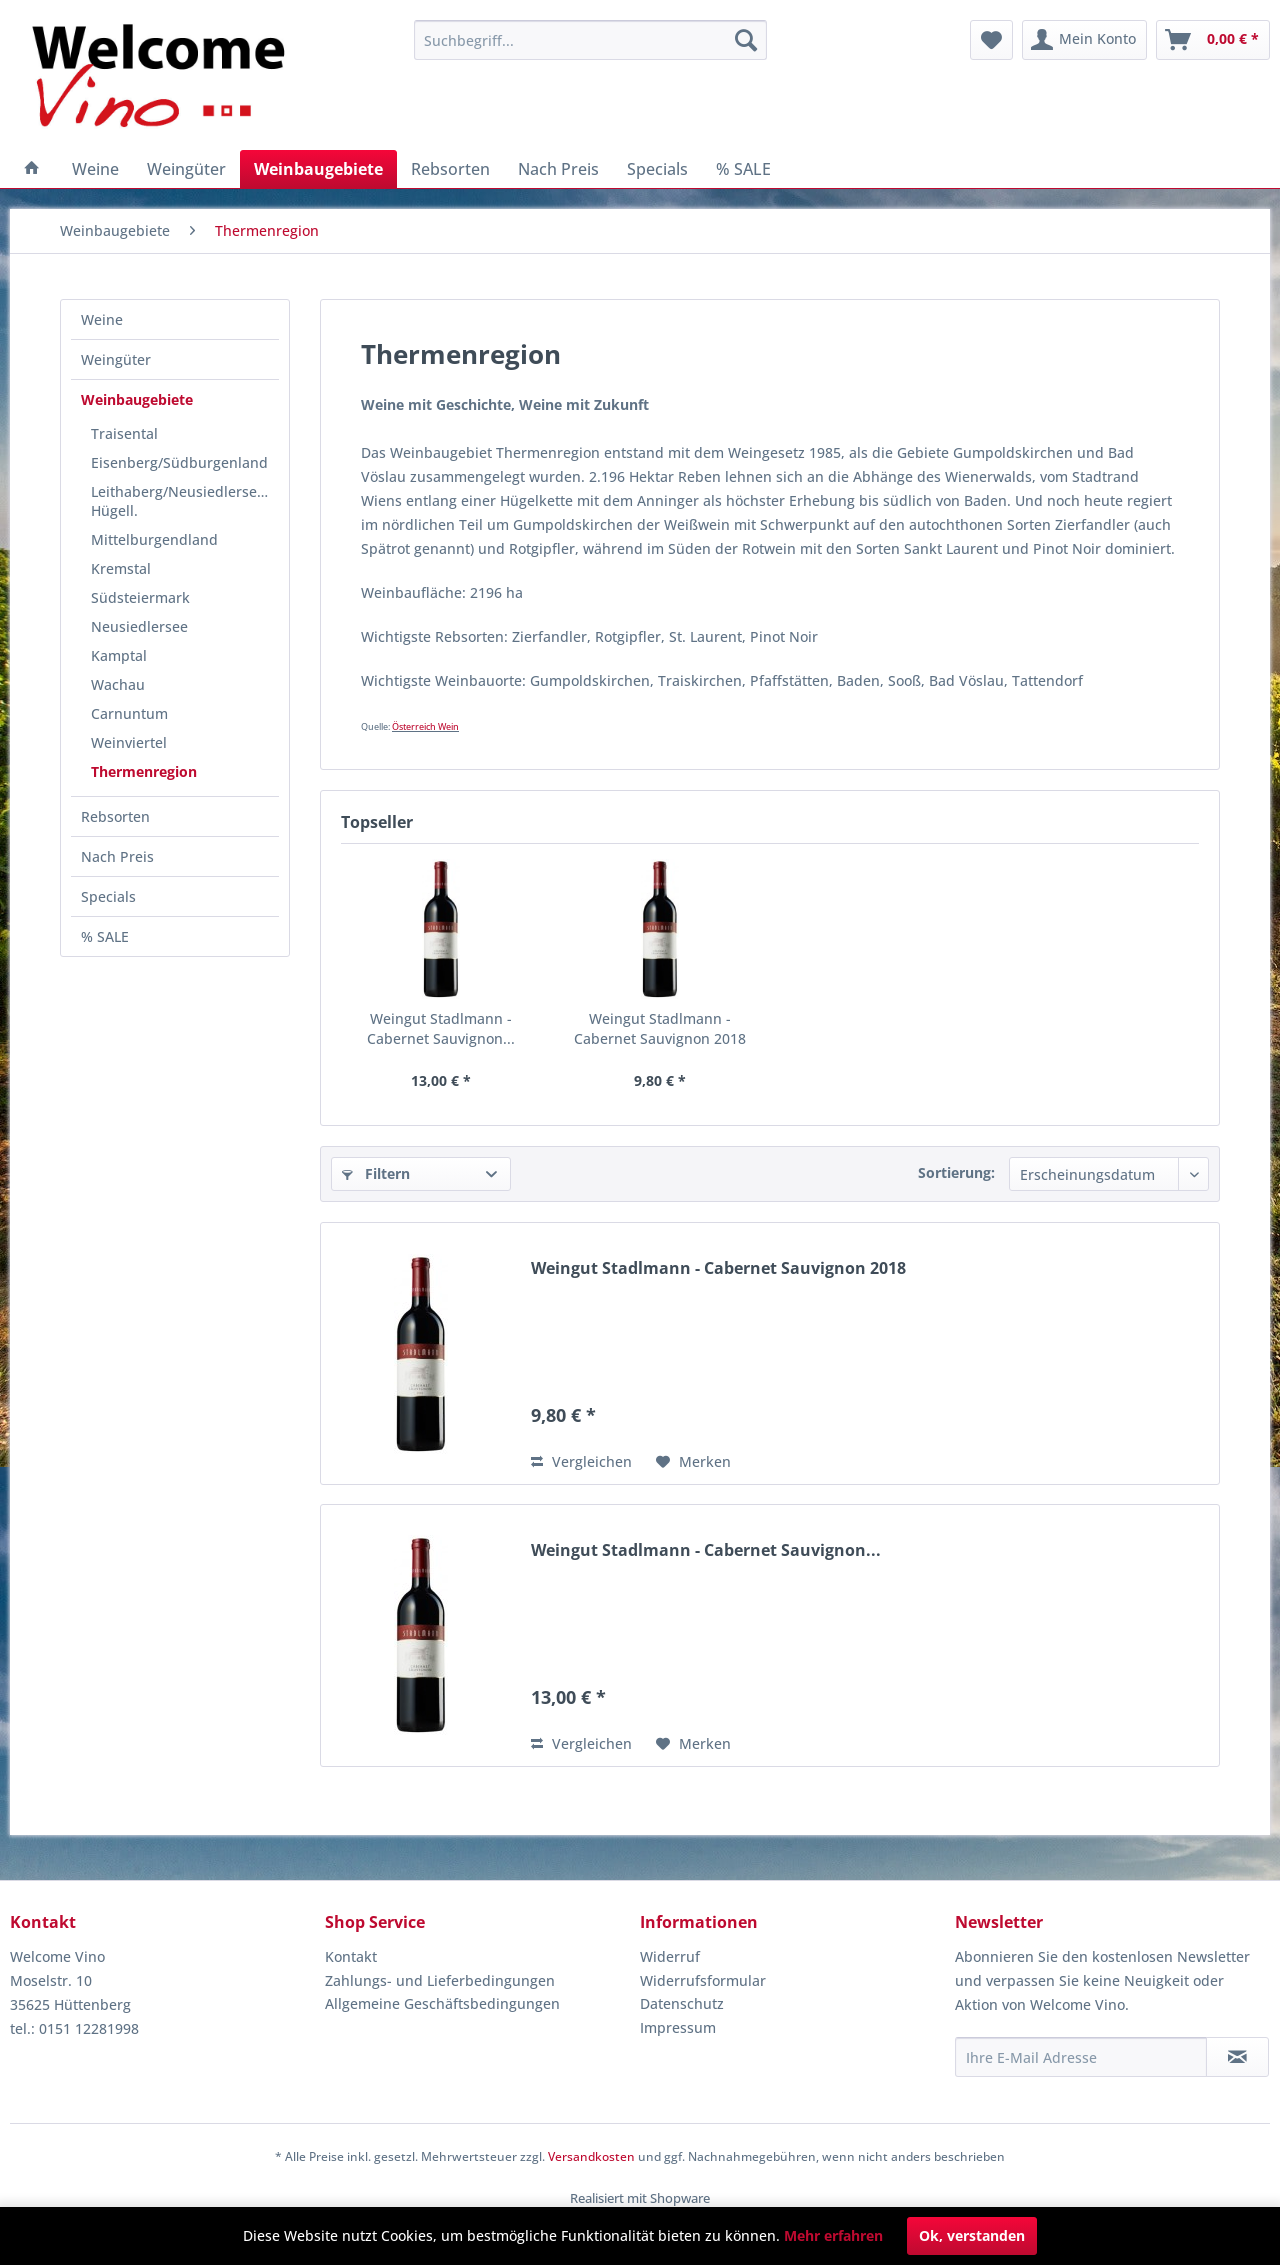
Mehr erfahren (833, 2235)
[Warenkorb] (1213, 40)
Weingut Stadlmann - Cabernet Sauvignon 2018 (660, 1028)
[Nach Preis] (558, 169)
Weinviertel (129, 742)
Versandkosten (591, 2156)
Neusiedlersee (139, 626)
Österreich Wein (425, 726)
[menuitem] (590, 40)
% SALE (105, 936)
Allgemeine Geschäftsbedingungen (442, 2003)
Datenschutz (682, 2003)
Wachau (118, 684)
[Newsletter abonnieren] (1237, 2057)
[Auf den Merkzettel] (693, 1462)
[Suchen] (746, 40)
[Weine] (95, 169)
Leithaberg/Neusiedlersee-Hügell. (180, 501)
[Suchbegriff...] (590, 40)
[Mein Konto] (1084, 40)
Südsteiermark (140, 597)
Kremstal (121, 568)
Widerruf (670, 1956)
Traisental (124, 433)
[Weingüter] (186, 169)
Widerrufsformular (703, 1980)
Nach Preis (117, 856)
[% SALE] (743, 169)
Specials (108, 896)
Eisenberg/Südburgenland (179, 462)
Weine (102, 319)
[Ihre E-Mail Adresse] (1081, 2057)
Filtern (376, 1173)
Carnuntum (129, 713)
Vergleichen (581, 1461)
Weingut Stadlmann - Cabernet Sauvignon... (441, 1028)
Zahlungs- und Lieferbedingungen (440, 1980)
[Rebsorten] (450, 169)
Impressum (678, 2027)
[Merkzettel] (991, 40)
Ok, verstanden (972, 2235)
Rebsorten (115, 816)
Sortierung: (956, 1172)
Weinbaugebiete (137, 399)
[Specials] (657, 169)
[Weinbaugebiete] (318, 169)
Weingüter (116, 359)
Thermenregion (144, 771)
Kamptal (119, 655)
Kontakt (351, 1956)
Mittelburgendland (154, 539)
